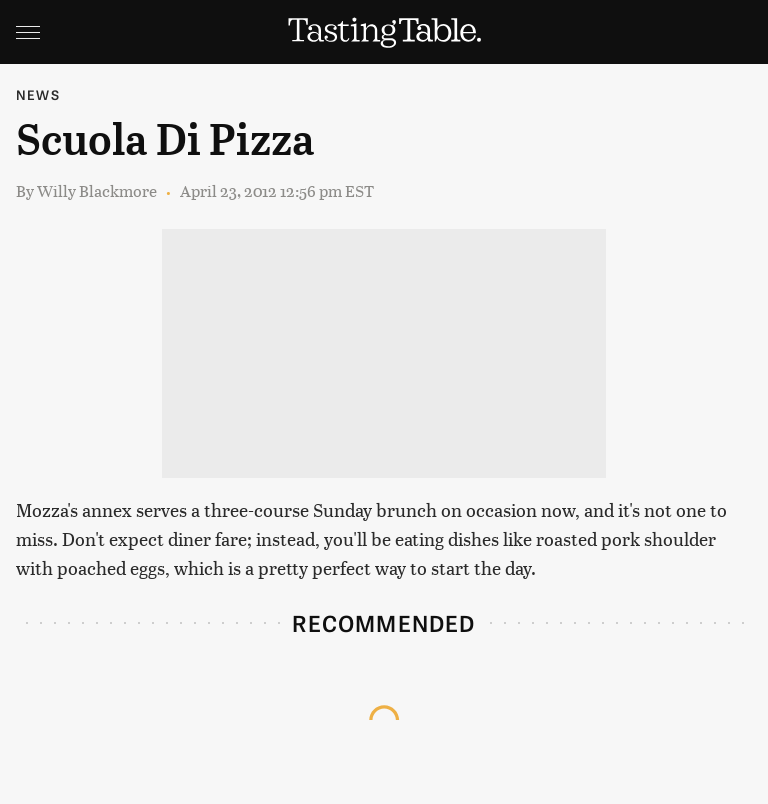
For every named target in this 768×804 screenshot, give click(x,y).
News (38, 94)
